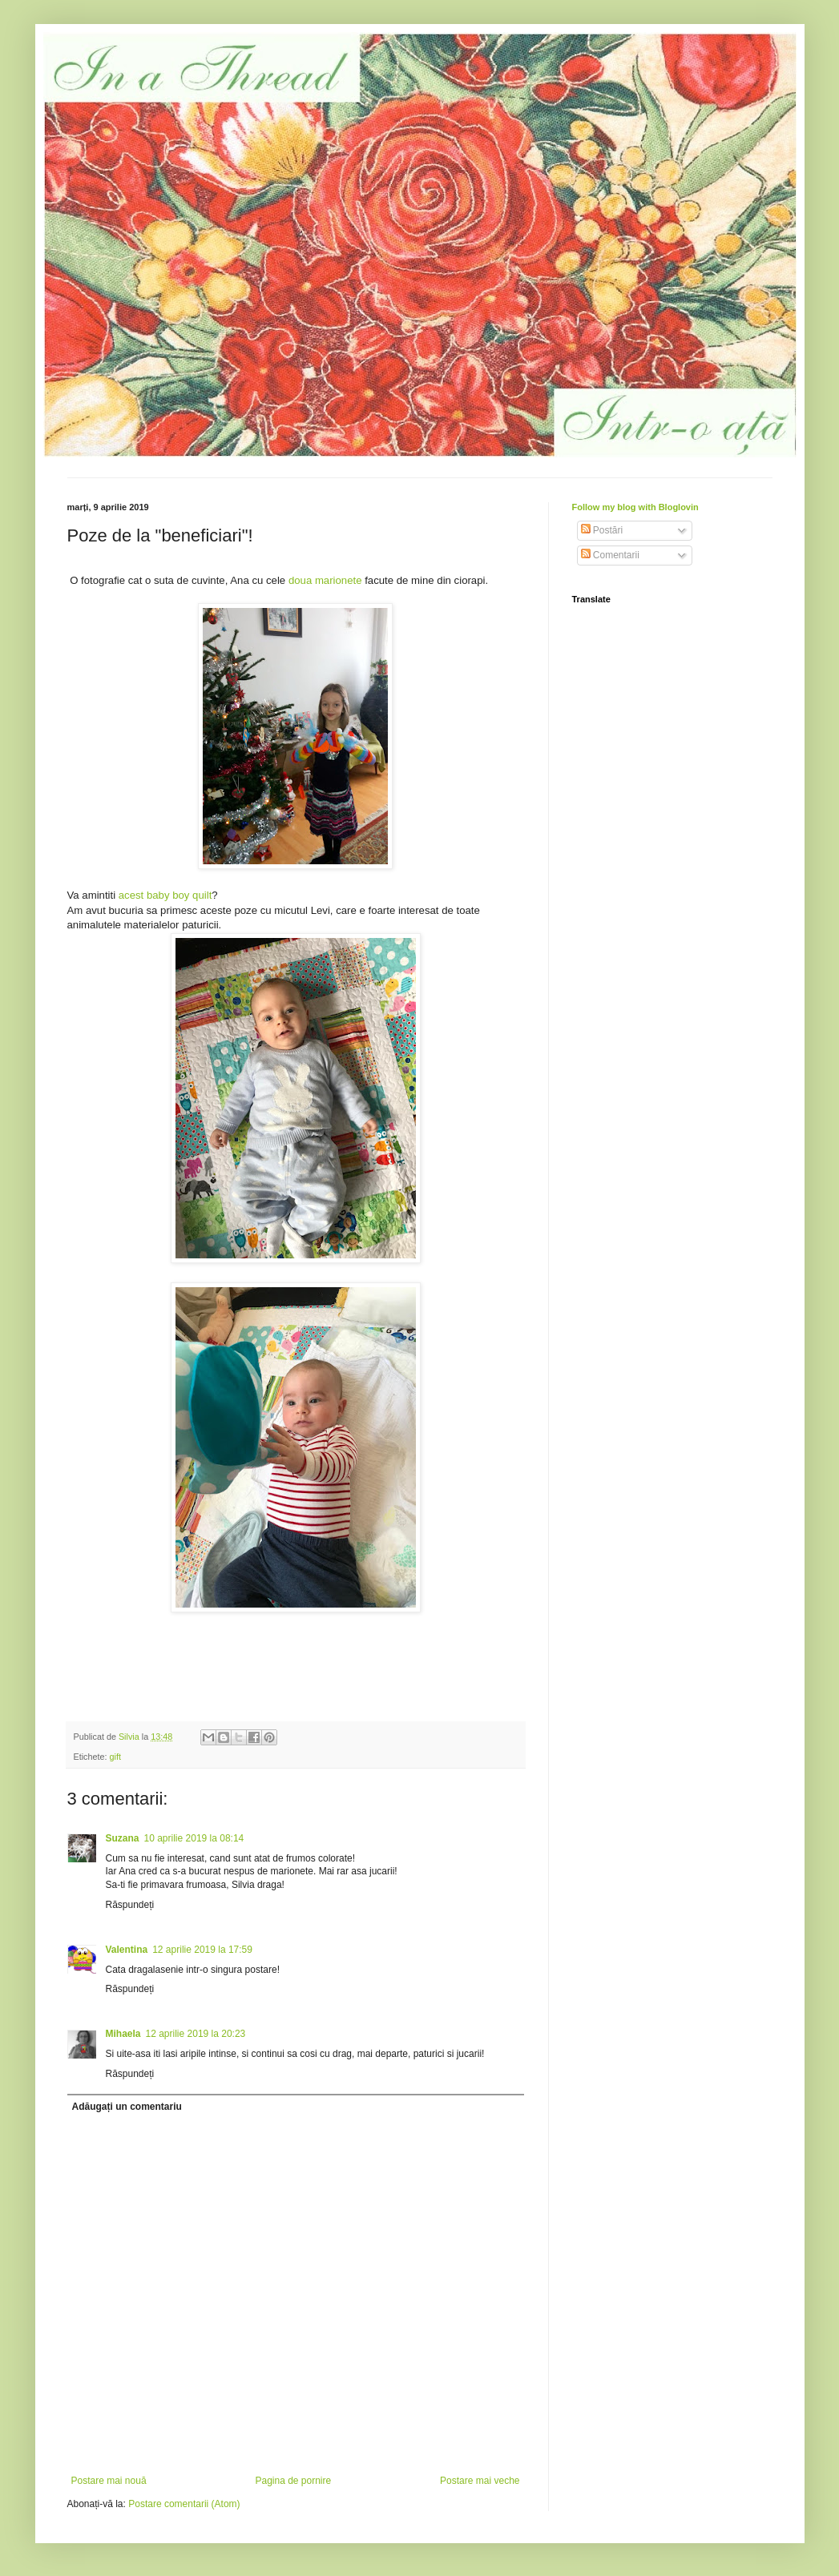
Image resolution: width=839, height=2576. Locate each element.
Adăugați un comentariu (127, 2106)
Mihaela (123, 2033)
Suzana (122, 1838)
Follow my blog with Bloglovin (635, 507)
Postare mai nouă (109, 2480)
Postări (602, 530)
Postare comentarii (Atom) (184, 2504)
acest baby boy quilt (165, 895)
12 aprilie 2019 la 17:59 (202, 1949)
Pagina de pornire (293, 2480)
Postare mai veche (479, 2480)
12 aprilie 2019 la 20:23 (196, 2033)
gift (115, 1756)
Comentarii (610, 555)
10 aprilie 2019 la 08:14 (194, 1838)
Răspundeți (130, 1904)
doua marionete (326, 580)
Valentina (127, 1949)
